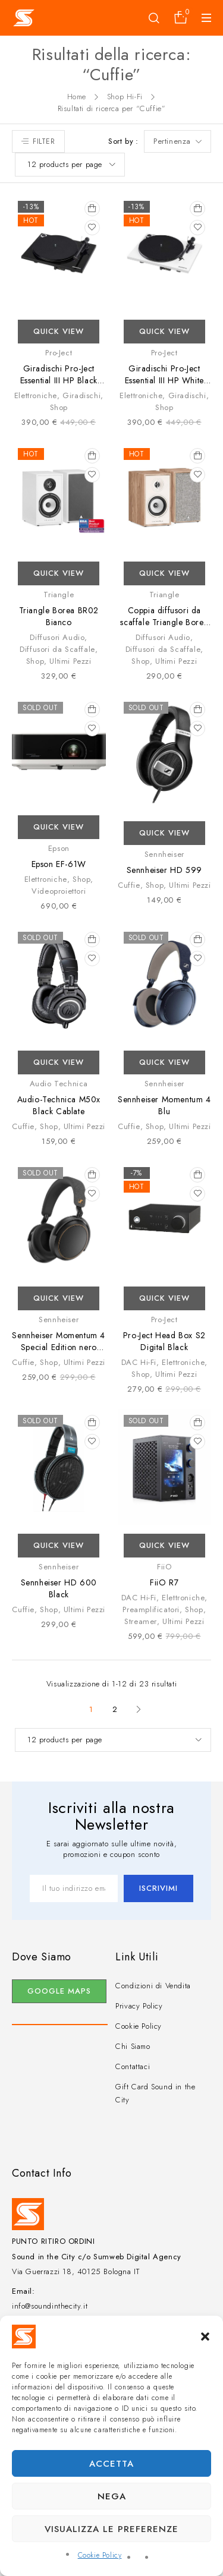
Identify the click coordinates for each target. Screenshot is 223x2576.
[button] (205, 2336)
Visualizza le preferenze (111, 2529)
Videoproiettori (59, 891)
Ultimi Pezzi (70, 661)
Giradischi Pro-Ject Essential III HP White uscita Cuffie (164, 380)
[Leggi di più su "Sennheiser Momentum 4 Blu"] (197, 939)
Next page (138, 1709)
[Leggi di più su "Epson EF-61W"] (92, 709)
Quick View (58, 331)
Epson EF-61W (59, 864)
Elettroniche (35, 395)
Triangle (58, 594)
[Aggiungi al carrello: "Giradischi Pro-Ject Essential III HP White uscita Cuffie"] (197, 208)
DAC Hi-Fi (138, 1362)
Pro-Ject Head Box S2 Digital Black (164, 1341)
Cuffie (129, 885)
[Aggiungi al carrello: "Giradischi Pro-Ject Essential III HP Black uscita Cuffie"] (92, 208)
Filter (44, 141)
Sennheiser (164, 854)
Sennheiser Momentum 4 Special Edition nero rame (58, 1347)
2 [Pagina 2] (115, 1709)
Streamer (140, 1621)
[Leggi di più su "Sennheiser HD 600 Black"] (92, 1422)
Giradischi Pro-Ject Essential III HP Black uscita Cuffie (59, 380)
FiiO (164, 1566)
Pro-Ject (58, 352)
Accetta (111, 2463)
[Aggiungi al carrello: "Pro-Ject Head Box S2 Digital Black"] (197, 1175)
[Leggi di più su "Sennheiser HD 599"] (197, 709)
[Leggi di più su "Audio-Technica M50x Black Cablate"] (92, 939)
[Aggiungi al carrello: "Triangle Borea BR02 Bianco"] (92, 456)
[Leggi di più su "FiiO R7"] (197, 1422)
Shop (59, 407)
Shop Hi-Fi (125, 96)
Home (76, 96)
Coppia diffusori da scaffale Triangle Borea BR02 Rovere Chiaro (164, 622)
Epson (59, 848)
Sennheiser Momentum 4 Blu (164, 1105)
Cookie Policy (100, 2555)
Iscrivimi (158, 1888)
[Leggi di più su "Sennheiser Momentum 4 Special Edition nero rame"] (92, 1175)
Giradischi (81, 395)
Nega (112, 2496)
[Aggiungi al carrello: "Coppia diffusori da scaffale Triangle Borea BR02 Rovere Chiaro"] (197, 456)
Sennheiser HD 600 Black (59, 1588)
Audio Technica (59, 1083)
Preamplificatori (151, 1609)
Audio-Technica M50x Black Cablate (58, 1105)
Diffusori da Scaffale (57, 649)
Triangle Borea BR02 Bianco (59, 616)
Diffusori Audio (57, 637)
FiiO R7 (164, 1582)
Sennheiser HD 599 (164, 870)
